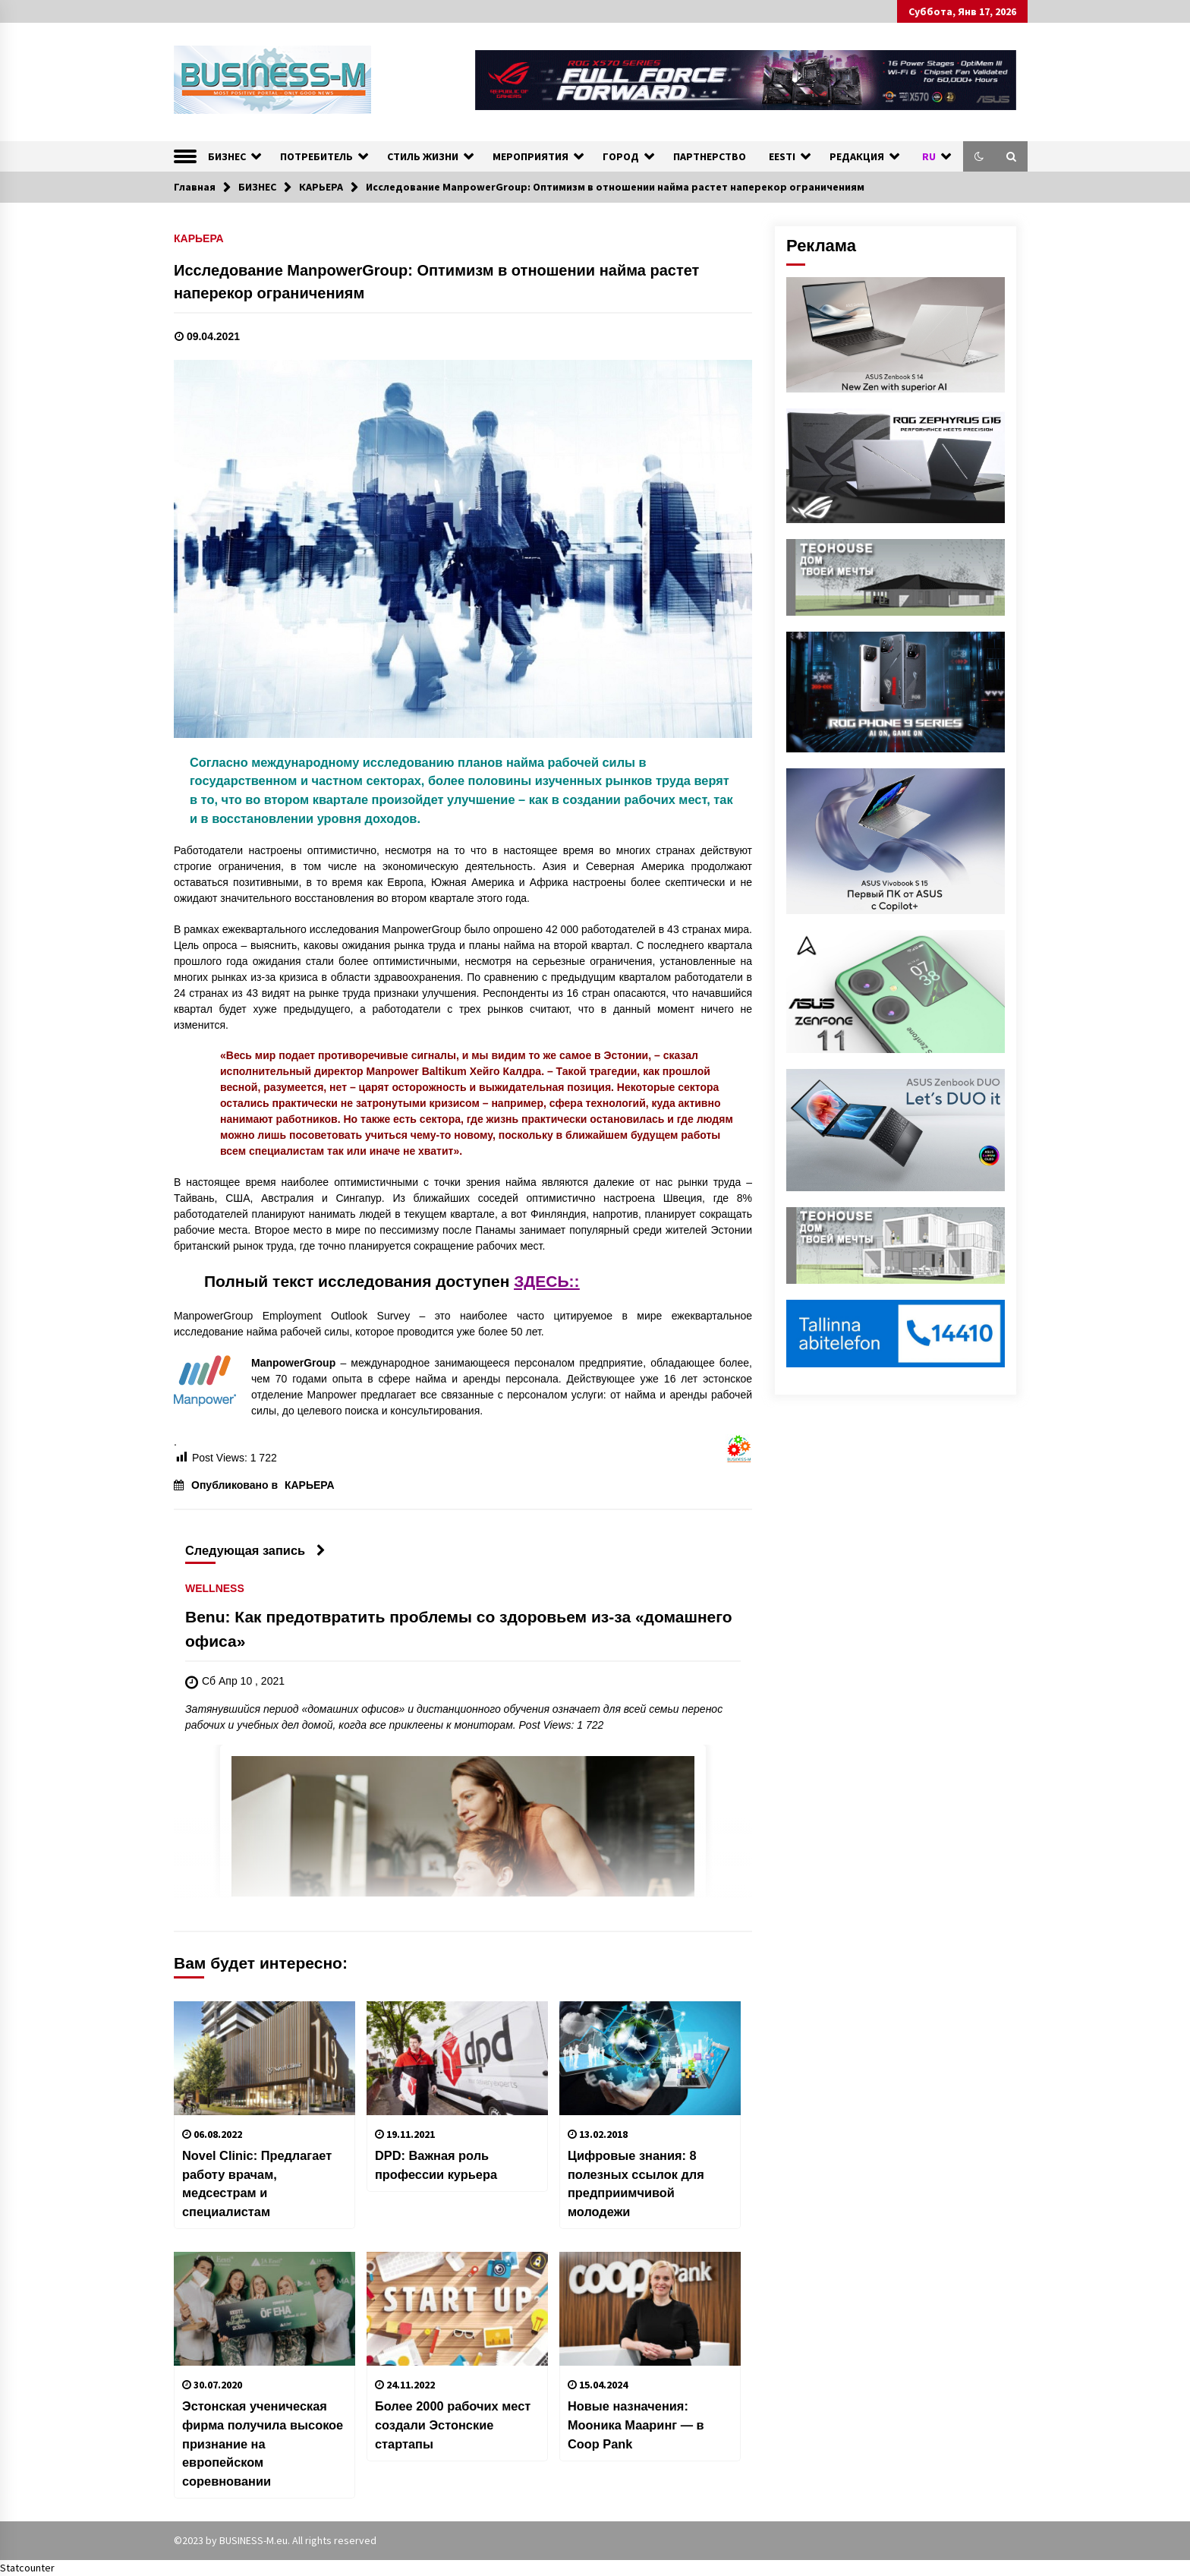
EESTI (782, 156)
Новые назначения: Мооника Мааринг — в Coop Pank (636, 2424)
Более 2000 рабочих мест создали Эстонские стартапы (452, 2424)
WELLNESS (214, 1588)
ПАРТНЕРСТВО (709, 156)
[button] (979, 156)
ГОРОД (621, 156)
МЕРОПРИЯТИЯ (530, 156)
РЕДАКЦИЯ (857, 156)
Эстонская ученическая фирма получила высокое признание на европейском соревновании (262, 2443)
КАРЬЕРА (199, 238)
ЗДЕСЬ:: (546, 1281)
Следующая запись (255, 1550)
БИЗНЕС (227, 156)
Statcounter (27, 2567)
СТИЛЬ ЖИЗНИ (422, 156)
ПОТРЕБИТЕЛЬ (316, 156)
